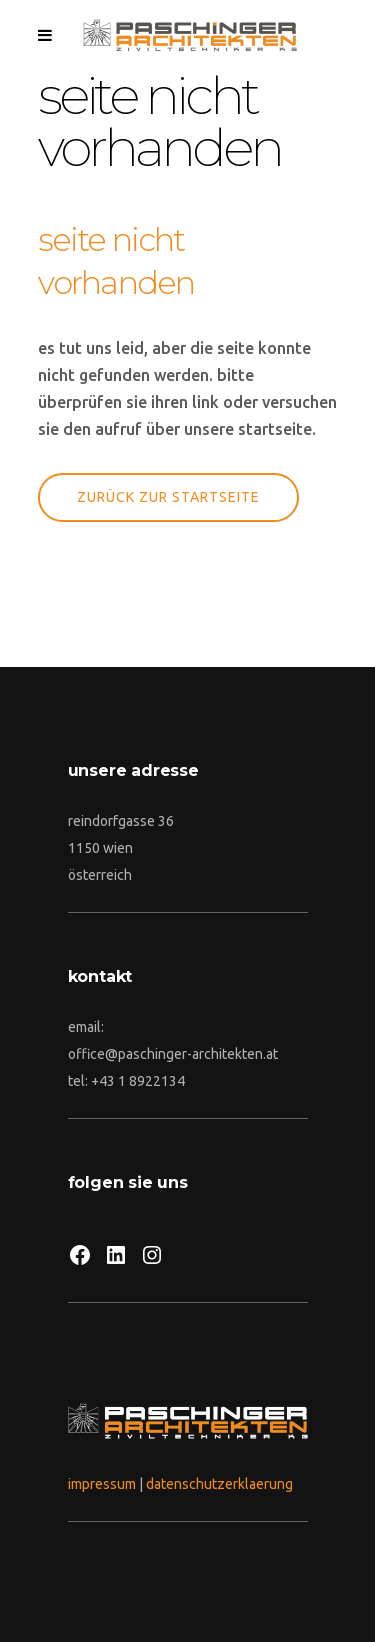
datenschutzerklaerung (219, 1484)
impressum (102, 1484)
